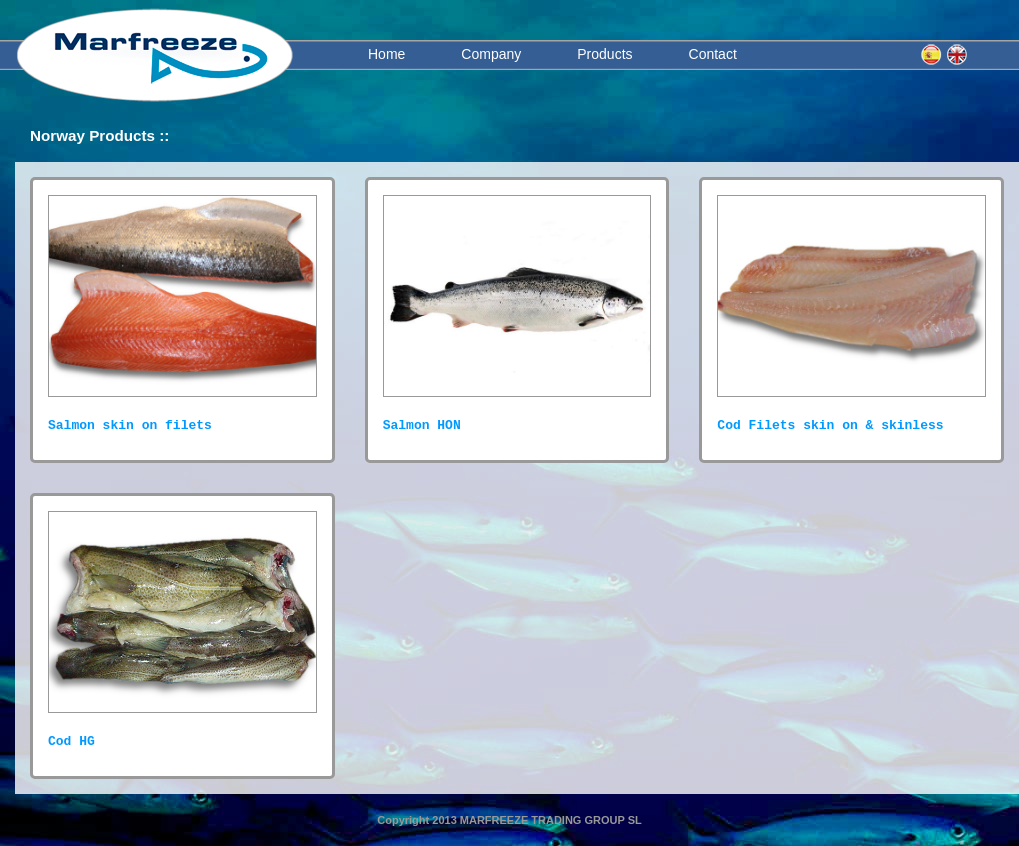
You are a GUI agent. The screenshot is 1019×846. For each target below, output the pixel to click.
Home (386, 54)
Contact (713, 54)
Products (604, 54)
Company (491, 54)
